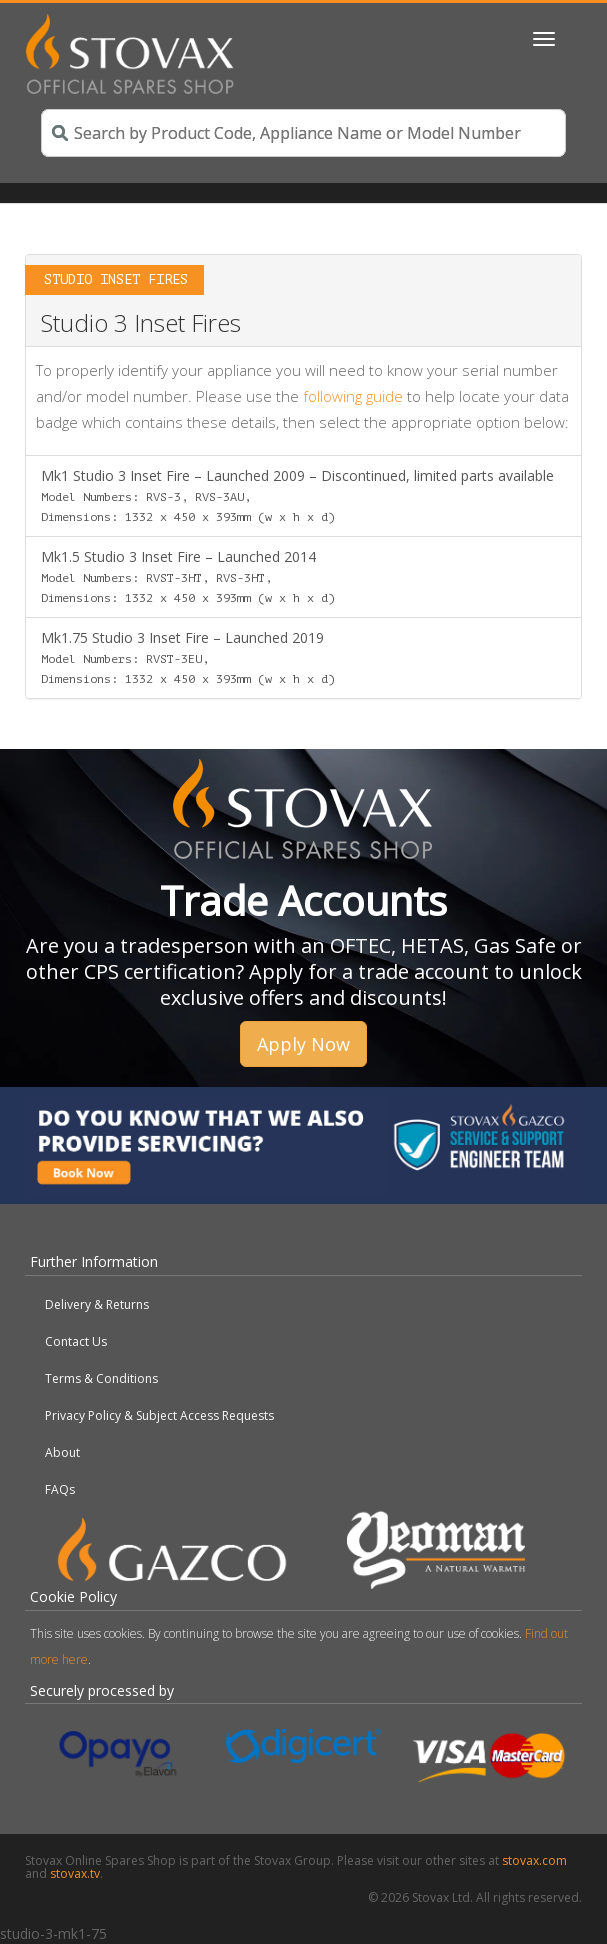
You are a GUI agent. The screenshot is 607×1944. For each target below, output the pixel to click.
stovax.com (534, 1860)
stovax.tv (75, 1873)
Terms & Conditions (101, 1378)
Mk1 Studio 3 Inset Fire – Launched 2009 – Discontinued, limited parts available (297, 495)
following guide (353, 396)
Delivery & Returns (97, 1304)
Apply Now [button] (303, 1044)
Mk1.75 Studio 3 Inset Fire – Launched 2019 (188, 657)
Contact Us (76, 1341)
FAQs (60, 1489)
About (62, 1452)
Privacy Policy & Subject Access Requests (159, 1415)
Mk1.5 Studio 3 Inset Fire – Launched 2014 (188, 576)
